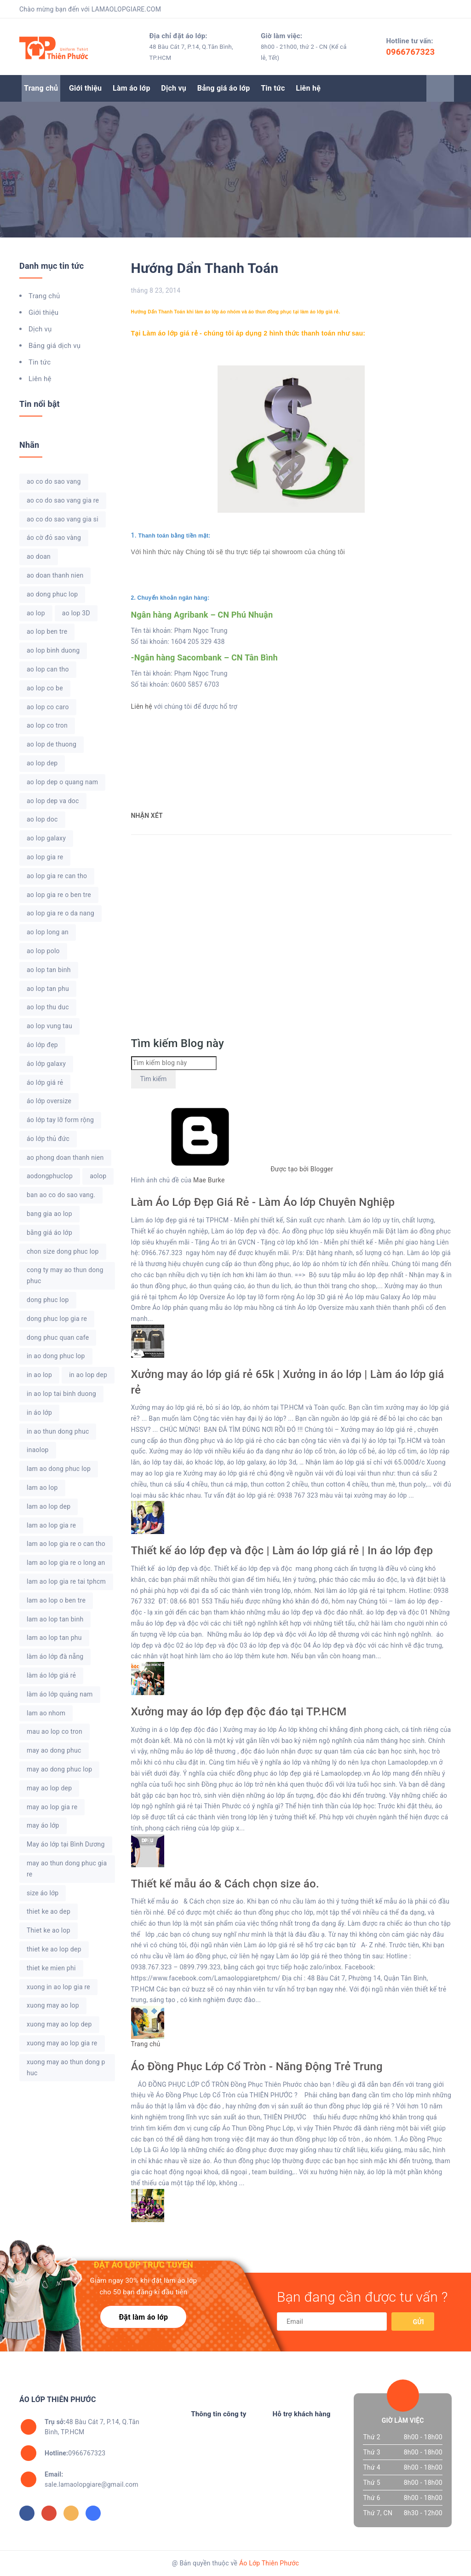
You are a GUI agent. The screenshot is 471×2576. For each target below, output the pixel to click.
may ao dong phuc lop (59, 1769)
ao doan (39, 556)
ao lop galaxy (46, 838)
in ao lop (39, 1374)
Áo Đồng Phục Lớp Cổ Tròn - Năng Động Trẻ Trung (257, 2066)
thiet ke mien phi (51, 1968)
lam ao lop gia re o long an (66, 1562)
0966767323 (410, 52)
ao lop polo (43, 951)
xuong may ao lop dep (59, 2024)
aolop (98, 1176)
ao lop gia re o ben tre (59, 894)
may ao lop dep (49, 1788)
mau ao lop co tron (54, 1731)
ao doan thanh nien (55, 575)
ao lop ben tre (47, 631)
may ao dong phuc (54, 1750)
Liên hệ (308, 88)
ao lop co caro (48, 707)
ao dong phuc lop (52, 594)
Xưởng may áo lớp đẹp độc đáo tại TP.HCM (239, 1711)
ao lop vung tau (49, 1026)
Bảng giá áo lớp (223, 88)
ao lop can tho (48, 669)
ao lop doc (42, 819)
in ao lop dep (88, 1374)
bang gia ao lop (49, 1213)
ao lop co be (45, 688)
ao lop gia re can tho (57, 876)
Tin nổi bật (39, 404)
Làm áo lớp (131, 88)
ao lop (36, 613)
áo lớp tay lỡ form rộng (60, 1119)
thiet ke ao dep (48, 1911)
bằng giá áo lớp (49, 1232)
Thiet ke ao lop (48, 1930)
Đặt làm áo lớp (143, 2317)
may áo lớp (43, 1825)
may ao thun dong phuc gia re (67, 1868)
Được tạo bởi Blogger (232, 1169)
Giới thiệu (85, 88)
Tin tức (273, 88)
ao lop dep (42, 763)
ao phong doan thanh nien (65, 1157)
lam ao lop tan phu (54, 1637)
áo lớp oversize (49, 1101)
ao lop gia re (45, 857)
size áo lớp (42, 1893)
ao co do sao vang (54, 481)
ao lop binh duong (53, 650)
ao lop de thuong (51, 744)
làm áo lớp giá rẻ (51, 1675)
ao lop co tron (47, 725)
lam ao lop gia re (51, 1525)
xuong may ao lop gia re (62, 2043)
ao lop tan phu (48, 988)
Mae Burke (209, 1180)
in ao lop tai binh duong (61, 1393)
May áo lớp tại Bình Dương (66, 1844)
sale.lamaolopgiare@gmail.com (91, 2478)
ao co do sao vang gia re (63, 500)
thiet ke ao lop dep (54, 1949)
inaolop (38, 1449)
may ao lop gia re (52, 1807)
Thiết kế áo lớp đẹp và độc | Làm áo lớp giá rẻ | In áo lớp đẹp (282, 1550)
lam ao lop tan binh (55, 1619)
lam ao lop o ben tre (56, 1600)
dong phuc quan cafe (58, 1337)
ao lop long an (48, 932)
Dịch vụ (173, 88)
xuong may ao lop (53, 2005)
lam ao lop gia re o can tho (66, 1543)
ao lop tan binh (49, 969)
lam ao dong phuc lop (59, 1468)
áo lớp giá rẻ (45, 1082)
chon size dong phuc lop (63, 1251)
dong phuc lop (48, 1299)
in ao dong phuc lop (56, 1356)
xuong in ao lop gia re (58, 1987)
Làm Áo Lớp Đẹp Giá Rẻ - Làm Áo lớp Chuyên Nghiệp (263, 1202)
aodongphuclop (50, 1176)
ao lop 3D (76, 613)
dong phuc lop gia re (57, 1318)
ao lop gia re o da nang (60, 913)
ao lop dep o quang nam (62, 782)
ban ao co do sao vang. (61, 1194)
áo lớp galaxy (46, 1063)
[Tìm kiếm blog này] (174, 1063)
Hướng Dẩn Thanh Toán (205, 268)
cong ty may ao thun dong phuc (65, 1275)
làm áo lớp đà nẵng (55, 1656)
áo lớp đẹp (42, 1044)
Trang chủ (41, 88)
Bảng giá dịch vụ (54, 346)
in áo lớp (39, 1412)
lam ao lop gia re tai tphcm (66, 1581)
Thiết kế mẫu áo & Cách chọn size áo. (225, 1883)
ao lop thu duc (48, 1007)
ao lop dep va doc (53, 801)
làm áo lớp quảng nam (60, 1694)
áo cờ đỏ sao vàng (54, 537)
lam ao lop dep (48, 1506)
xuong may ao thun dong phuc (66, 2067)
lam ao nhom (46, 1713)
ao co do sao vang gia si (62, 519)
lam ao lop (42, 1487)
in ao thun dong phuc (58, 1431)
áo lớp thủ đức (48, 1138)
